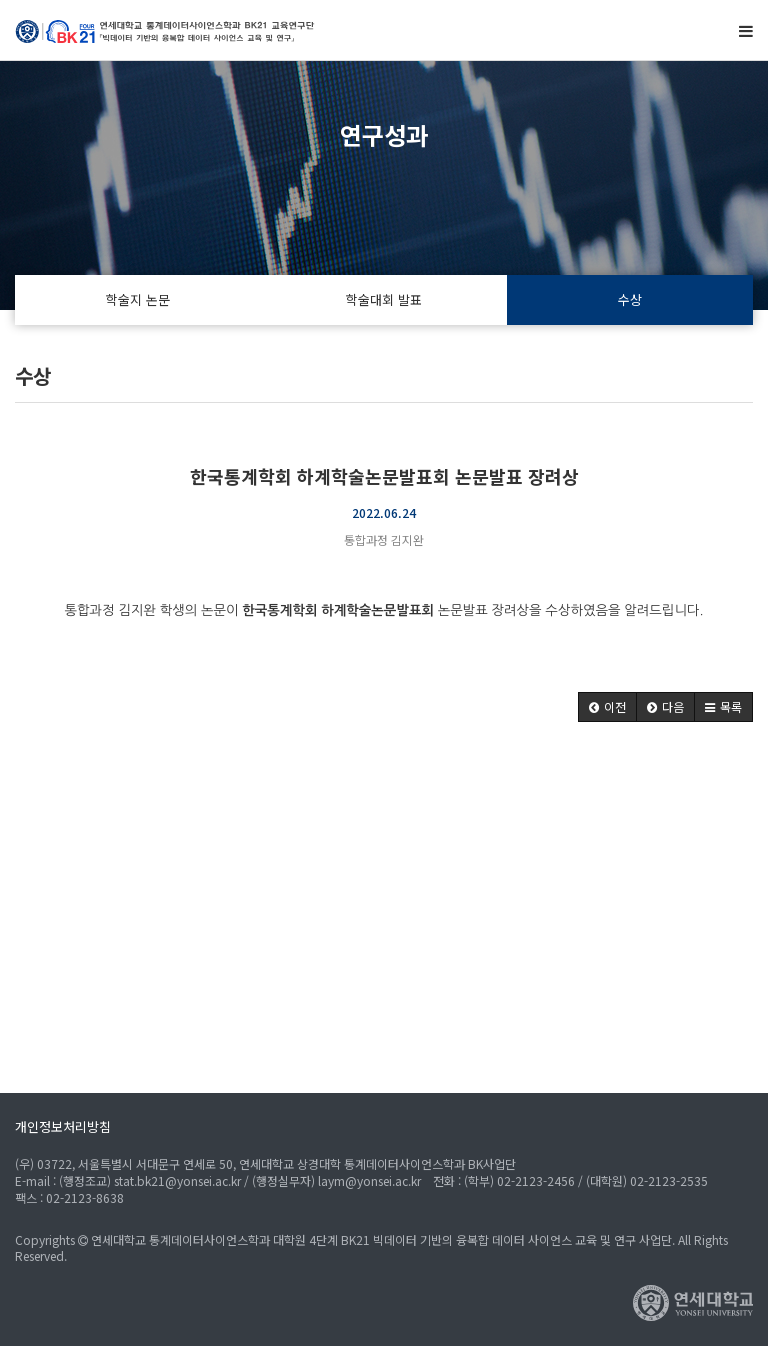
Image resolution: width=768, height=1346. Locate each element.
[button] (607, 707)
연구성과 (384, 134)
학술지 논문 (138, 299)
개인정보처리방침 (63, 1126)
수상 (630, 299)
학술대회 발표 (384, 299)
